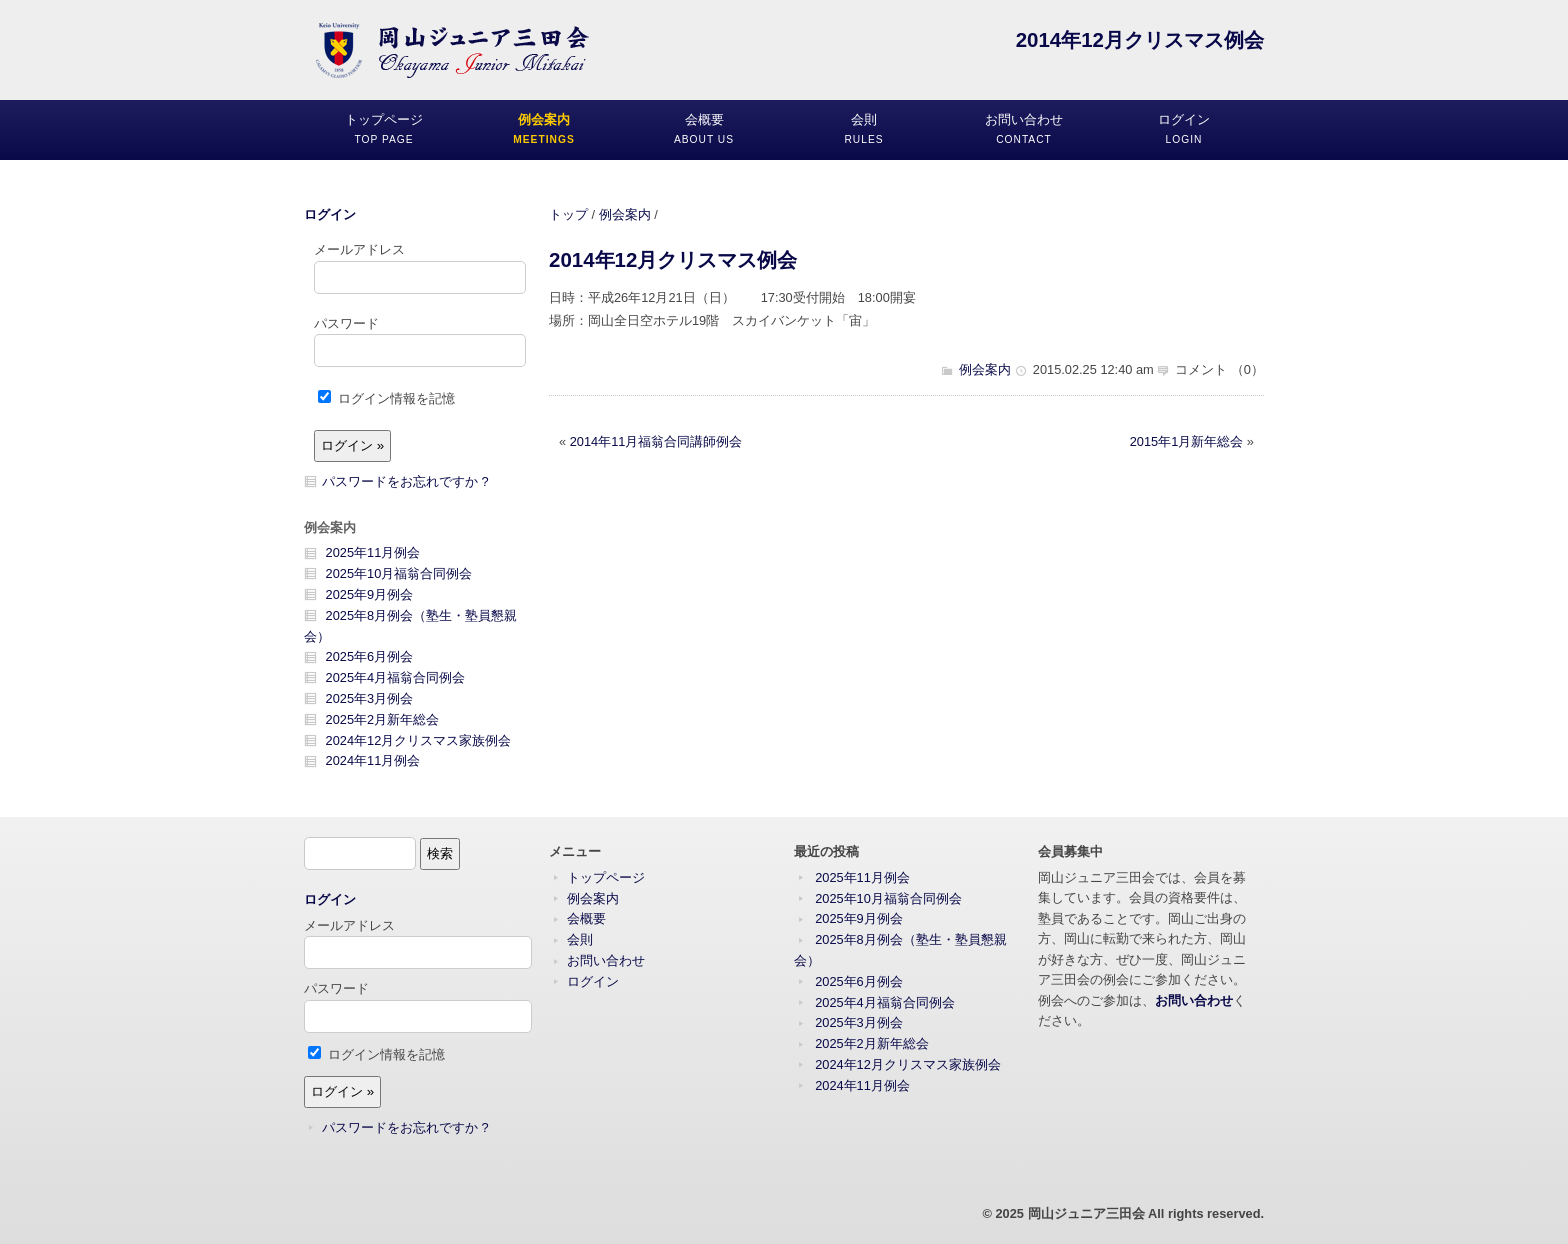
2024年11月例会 (373, 760)
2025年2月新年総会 (383, 719)
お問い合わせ (606, 960)
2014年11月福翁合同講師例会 (656, 441)
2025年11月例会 (373, 552)
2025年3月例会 (370, 698)
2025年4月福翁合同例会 (396, 677)
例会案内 (625, 214)
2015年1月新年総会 (1187, 441)
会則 (580, 939)
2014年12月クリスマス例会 (673, 259)
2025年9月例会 (370, 594)
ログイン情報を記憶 (386, 398)
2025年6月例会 (370, 656)
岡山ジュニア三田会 (1086, 1213)
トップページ (606, 877)
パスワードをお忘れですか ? (405, 481)
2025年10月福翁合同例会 (399, 573)
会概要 (586, 918)
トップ (568, 214)
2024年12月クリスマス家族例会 (419, 740)
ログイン (330, 214)
